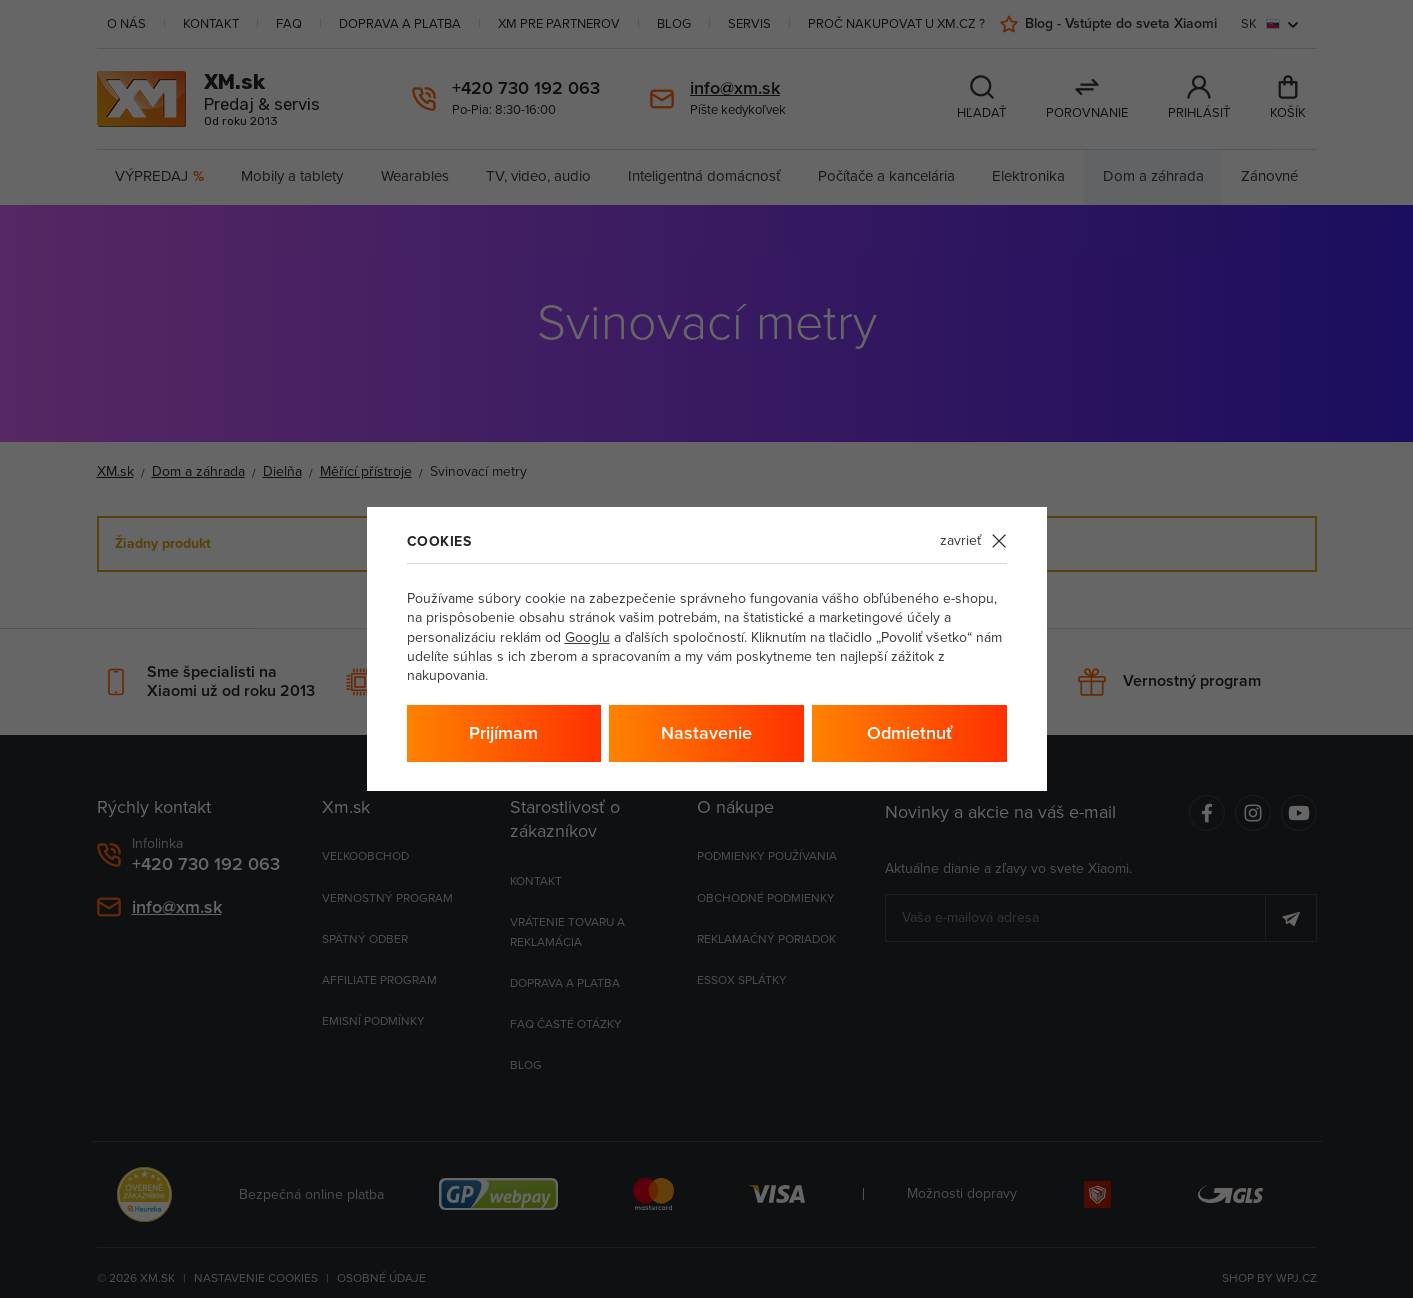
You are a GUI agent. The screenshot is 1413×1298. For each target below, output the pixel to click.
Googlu (587, 637)
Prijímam (503, 733)
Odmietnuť (909, 733)
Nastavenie (706, 733)
